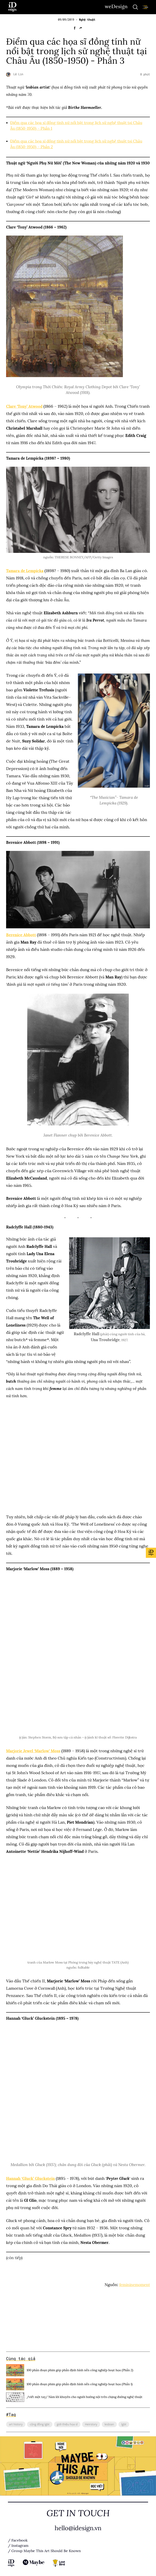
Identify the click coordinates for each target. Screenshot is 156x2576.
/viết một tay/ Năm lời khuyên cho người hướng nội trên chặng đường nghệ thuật (84, 2397)
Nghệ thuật (87, 19)
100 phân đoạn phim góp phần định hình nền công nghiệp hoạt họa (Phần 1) (80, 2384)
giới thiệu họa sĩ (67, 2424)
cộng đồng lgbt (39, 2424)
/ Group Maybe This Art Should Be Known (44, 2551)
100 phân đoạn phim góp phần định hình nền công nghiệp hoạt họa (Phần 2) (80, 2370)
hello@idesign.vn (78, 2528)
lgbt (123, 2424)
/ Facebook (18, 2540)
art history (16, 2424)
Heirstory (91, 2424)
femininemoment (134, 2284)
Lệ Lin (18, 74)
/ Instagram (18, 2545)
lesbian (109, 2424)
